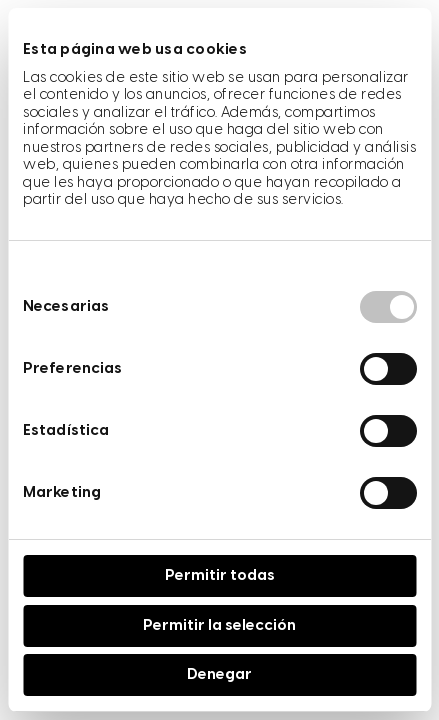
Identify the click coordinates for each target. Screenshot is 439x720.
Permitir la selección (219, 626)
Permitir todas (220, 576)
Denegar (219, 675)
